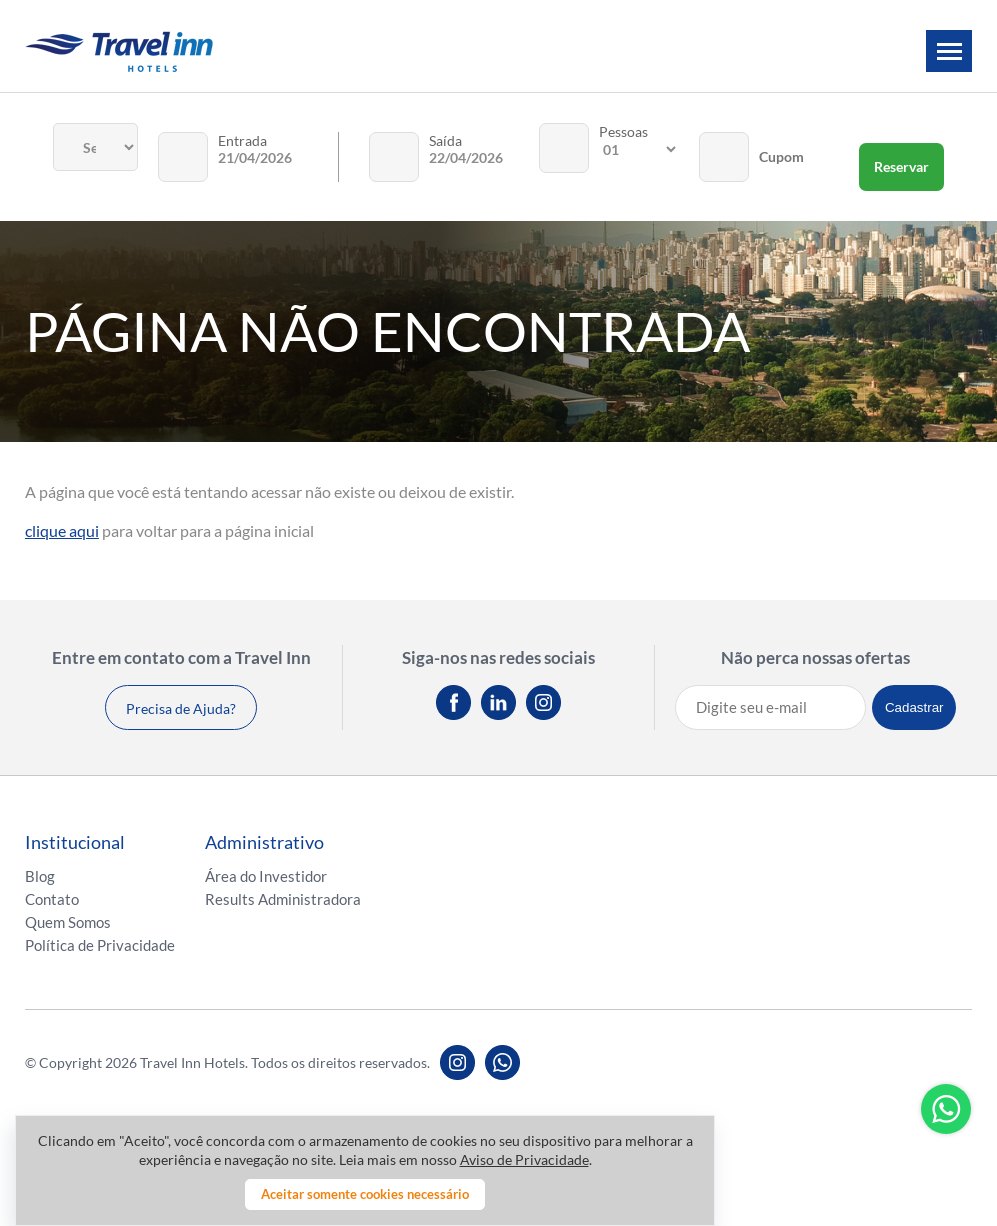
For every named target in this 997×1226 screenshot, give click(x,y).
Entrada (242, 140)
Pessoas (623, 131)
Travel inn (119, 51)
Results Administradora (283, 899)
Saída (445, 140)
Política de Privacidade (100, 945)
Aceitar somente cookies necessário (365, 1194)
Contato (52, 899)
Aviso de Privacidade (524, 1159)
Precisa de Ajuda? (181, 708)
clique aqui (62, 530)
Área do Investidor (266, 876)
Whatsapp (946, 1109)
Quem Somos (68, 922)
